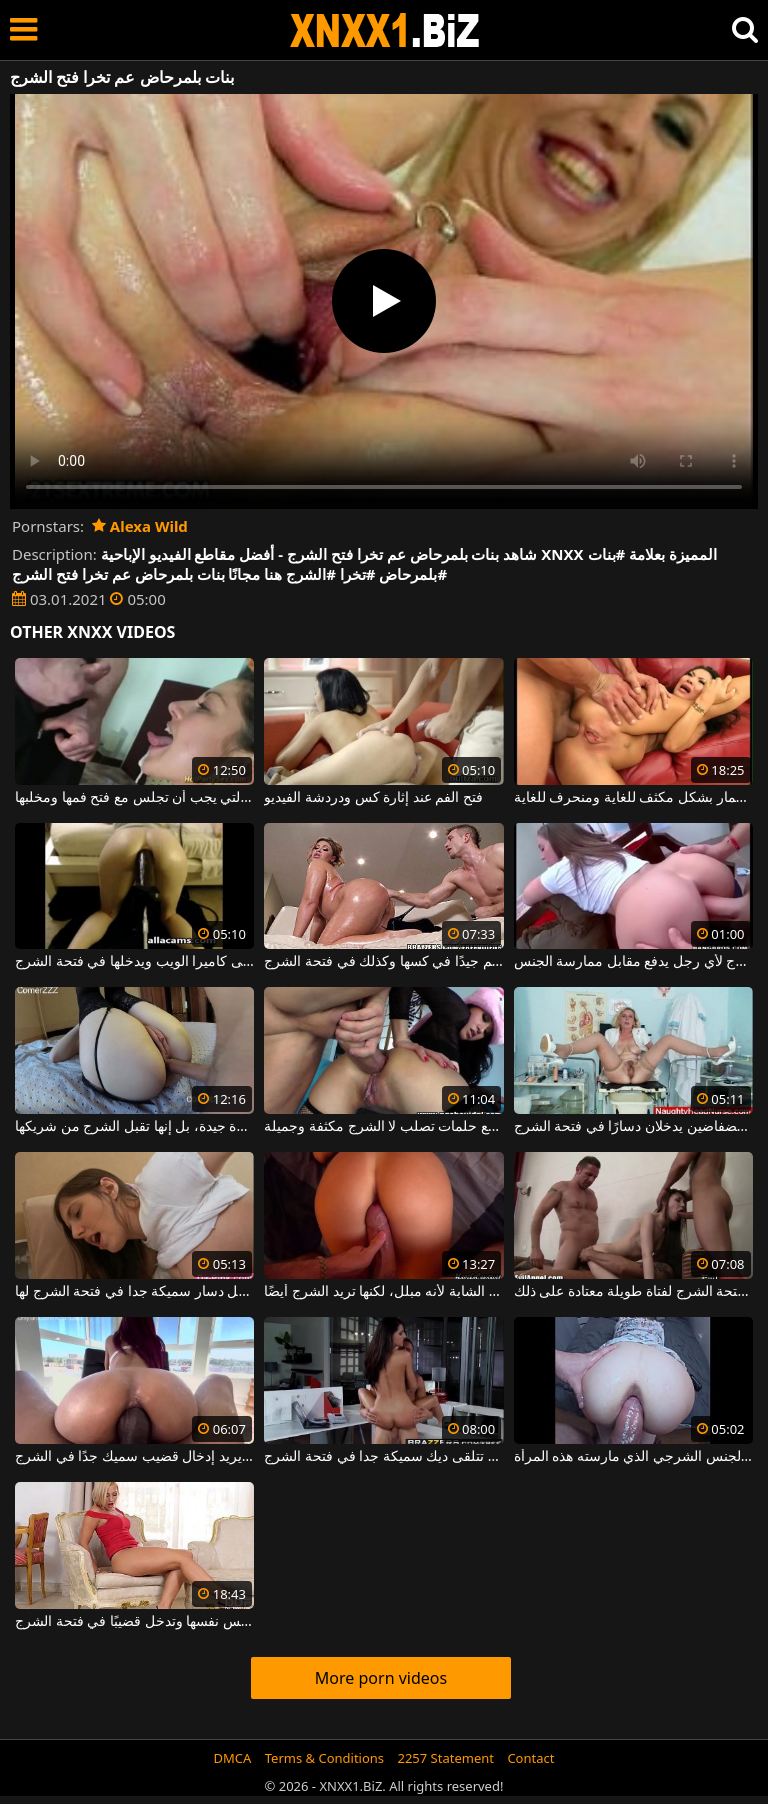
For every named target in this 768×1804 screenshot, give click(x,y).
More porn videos (381, 1678)
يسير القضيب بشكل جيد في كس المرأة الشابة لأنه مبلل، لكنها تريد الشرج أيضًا (383, 1292)
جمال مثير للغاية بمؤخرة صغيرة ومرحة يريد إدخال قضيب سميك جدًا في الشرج (134, 1457)
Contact (530, 1758)
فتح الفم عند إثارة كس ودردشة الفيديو (373, 798)
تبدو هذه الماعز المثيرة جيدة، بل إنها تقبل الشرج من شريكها (134, 1127)
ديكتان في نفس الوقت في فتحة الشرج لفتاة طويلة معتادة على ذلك (633, 1292)
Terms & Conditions (324, 1758)
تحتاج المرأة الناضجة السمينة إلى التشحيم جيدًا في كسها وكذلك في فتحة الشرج (383, 962)
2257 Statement (445, 1758)
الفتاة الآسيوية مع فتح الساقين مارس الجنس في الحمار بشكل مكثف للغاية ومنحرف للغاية (633, 798)
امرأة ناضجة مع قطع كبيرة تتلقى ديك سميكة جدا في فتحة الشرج (383, 1457)
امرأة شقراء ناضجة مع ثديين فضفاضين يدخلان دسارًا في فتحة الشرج (633, 1127)
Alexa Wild (140, 526)
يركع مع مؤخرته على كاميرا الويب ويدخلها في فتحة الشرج (134, 962)
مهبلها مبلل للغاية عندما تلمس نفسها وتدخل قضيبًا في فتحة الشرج (134, 1622)
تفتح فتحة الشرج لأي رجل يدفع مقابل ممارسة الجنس (633, 962)
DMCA (233, 1758)
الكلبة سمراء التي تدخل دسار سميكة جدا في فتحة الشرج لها (134, 1292)
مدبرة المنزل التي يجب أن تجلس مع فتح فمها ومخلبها (134, 798)
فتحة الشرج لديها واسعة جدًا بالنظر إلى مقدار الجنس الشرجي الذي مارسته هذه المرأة (633, 1457)
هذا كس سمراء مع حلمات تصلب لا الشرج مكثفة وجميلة (383, 1127)
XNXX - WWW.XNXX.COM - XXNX (385, 30)
